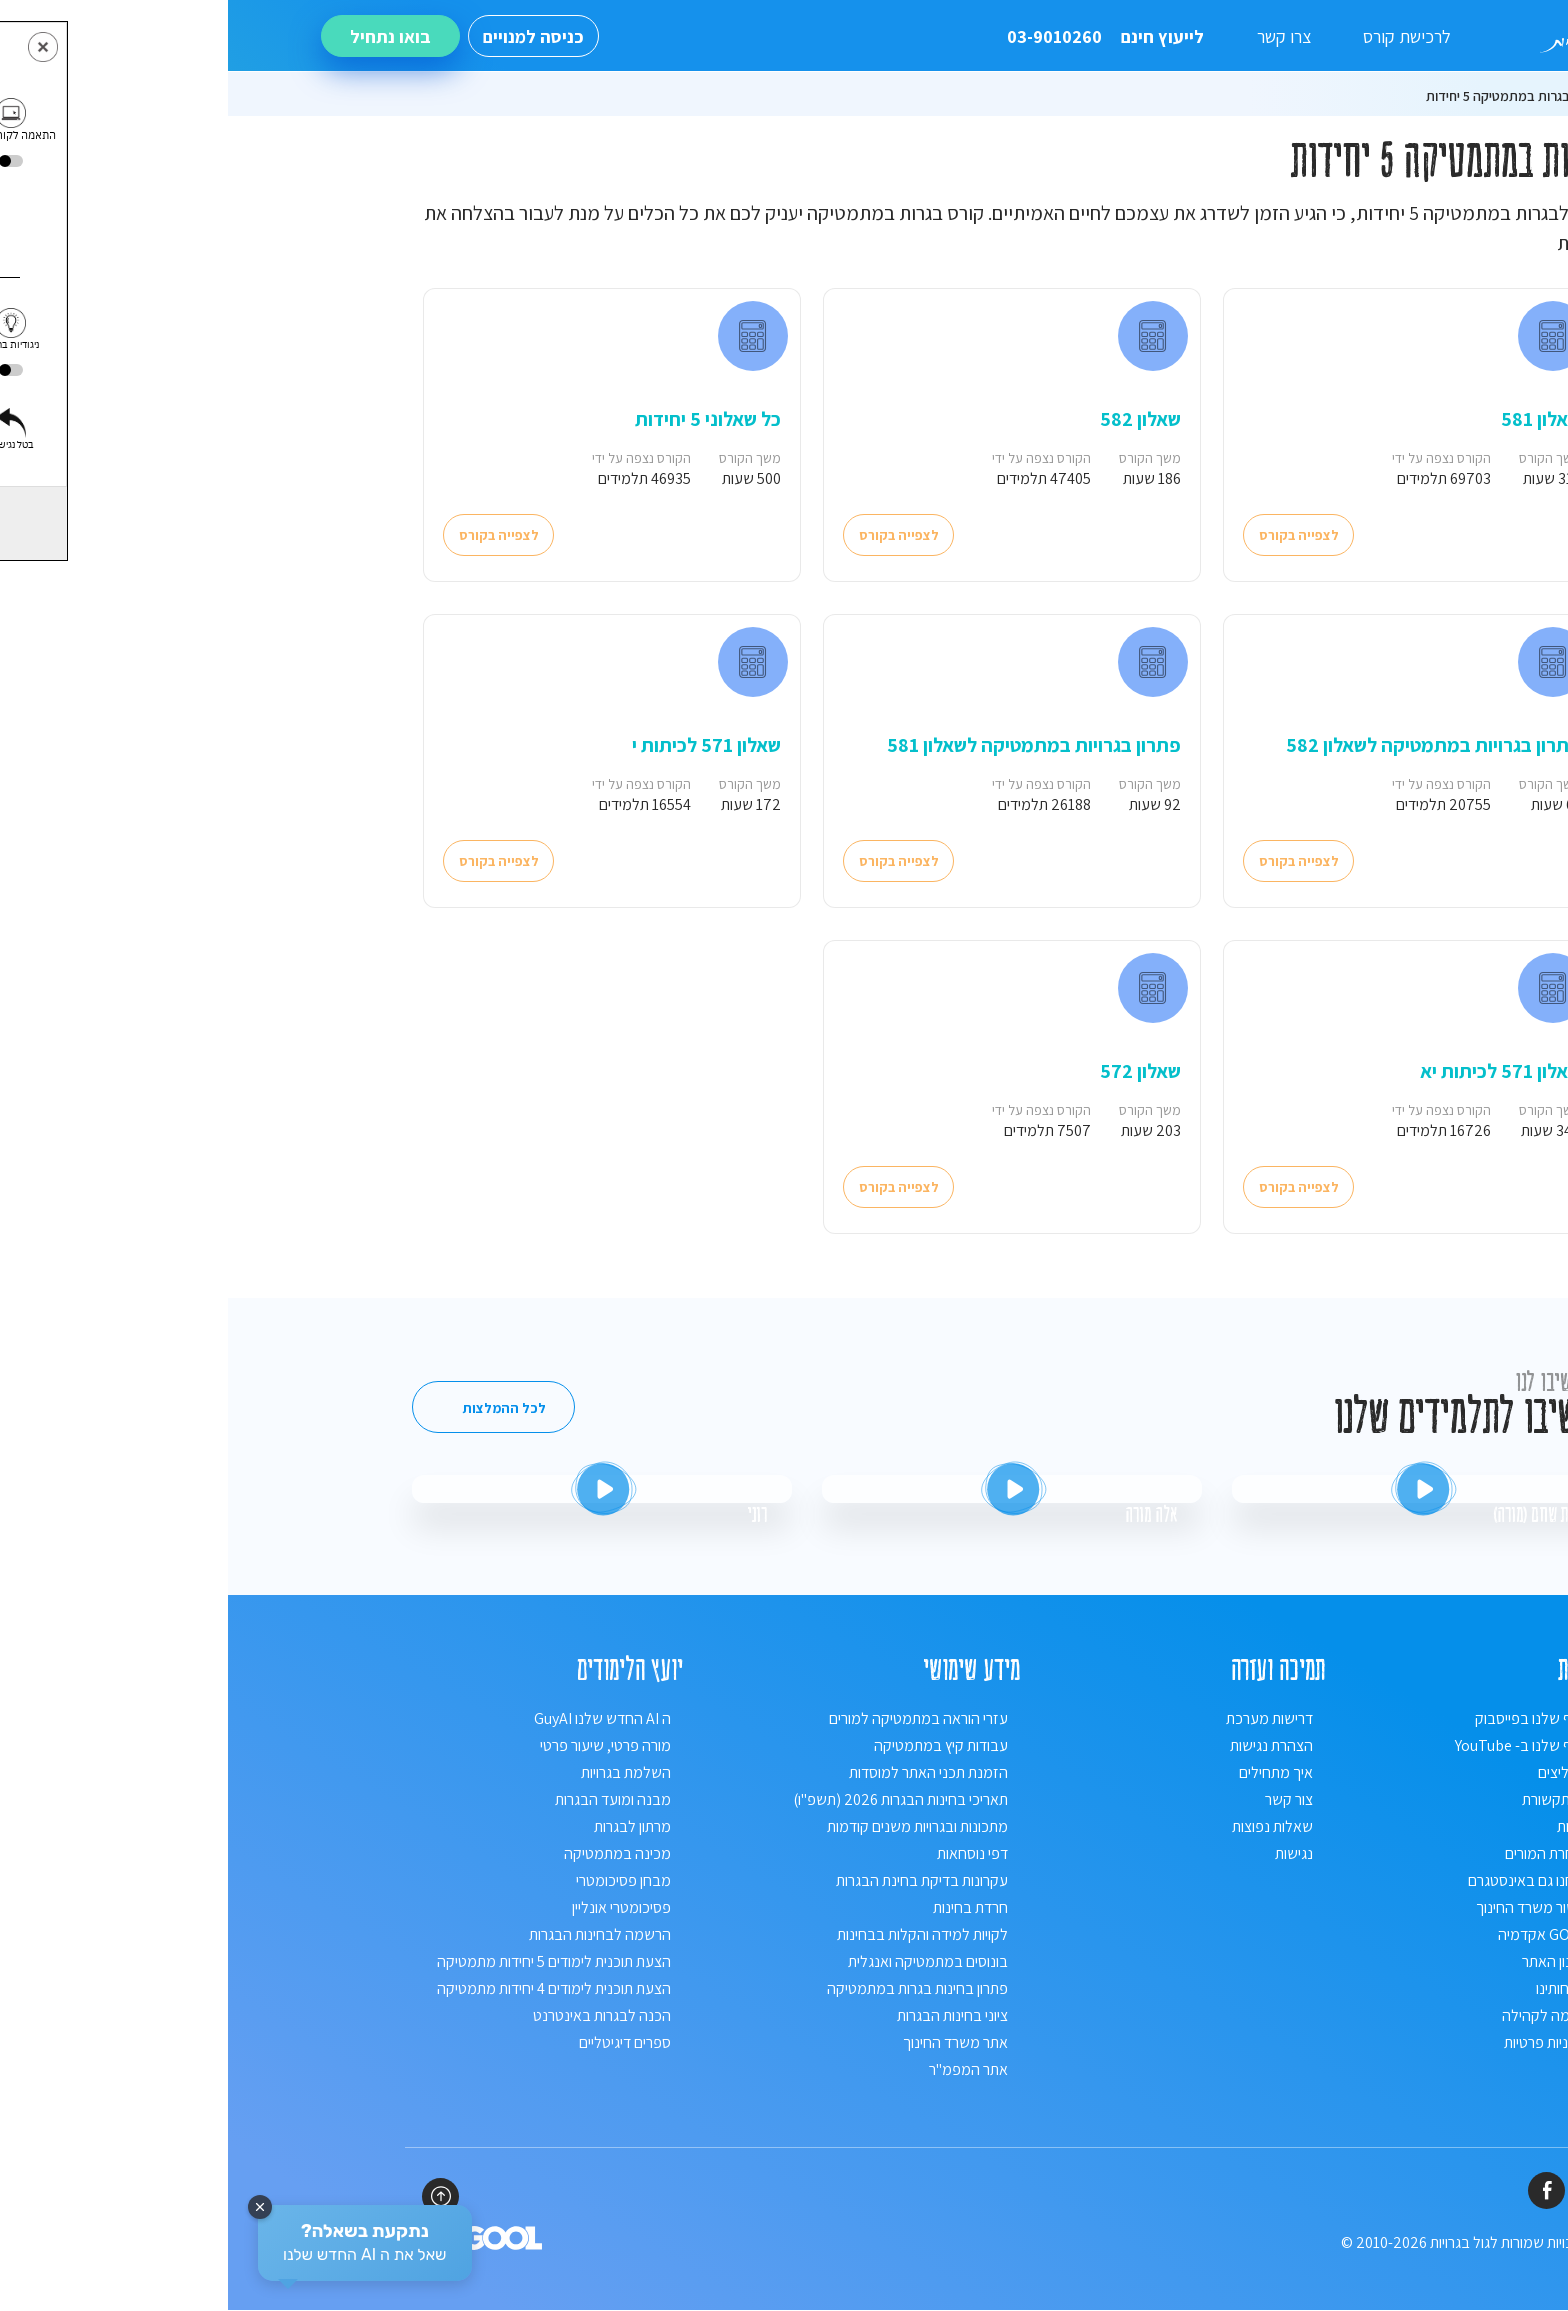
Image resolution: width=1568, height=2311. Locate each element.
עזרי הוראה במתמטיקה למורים (690, 1719)
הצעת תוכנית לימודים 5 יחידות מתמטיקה (326, 1962)
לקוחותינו (1334, 1989)
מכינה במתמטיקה (389, 1854)
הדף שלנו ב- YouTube (1294, 1746)
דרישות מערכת (1041, 1719)
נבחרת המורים (1319, 1854)
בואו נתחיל (162, 36)
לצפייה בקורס (1072, 535)
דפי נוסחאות (744, 1854)
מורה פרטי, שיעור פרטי (377, 1746)
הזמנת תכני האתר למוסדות (700, 1773)
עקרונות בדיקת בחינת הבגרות (694, 1881)
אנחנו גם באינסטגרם (1300, 1881)
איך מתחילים (1048, 1773)
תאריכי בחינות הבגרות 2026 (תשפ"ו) (672, 1800)
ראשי (1365, 96)
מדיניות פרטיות (1318, 2043)
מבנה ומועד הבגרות (385, 1800)
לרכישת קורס (1179, 36)
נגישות (1066, 1854)
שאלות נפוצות (1044, 1827)
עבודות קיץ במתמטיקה (713, 1746)
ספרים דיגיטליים (397, 2043)
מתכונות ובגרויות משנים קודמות (689, 1827)
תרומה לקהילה (1317, 2016)
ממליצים (1335, 1773)
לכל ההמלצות (276, 1409)
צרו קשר (1056, 36)
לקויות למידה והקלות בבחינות (694, 1935)
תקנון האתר (1327, 1962)
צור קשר (1061, 1800)
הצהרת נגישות (1043, 1746)
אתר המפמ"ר (740, 2070)
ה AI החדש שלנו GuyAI (374, 1719)
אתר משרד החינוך (727, 2043)
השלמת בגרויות (398, 1773)
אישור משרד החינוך (1304, 1908)
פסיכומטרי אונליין (393, 1908)
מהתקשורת (1327, 1800)
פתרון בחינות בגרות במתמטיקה (689, 1989)
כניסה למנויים (305, 36)
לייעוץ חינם (877, 36)
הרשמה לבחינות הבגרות (372, 1935)
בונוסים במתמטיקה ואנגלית (700, 1962)
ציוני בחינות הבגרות (724, 2016)
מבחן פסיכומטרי (395, 1881)
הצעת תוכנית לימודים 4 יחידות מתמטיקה (326, 1989)
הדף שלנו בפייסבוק (1304, 1719)
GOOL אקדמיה (1315, 1935)
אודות (1345, 1827)
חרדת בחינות (742, 1908)
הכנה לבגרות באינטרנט (374, 2016)
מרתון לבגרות (404, 1827)
